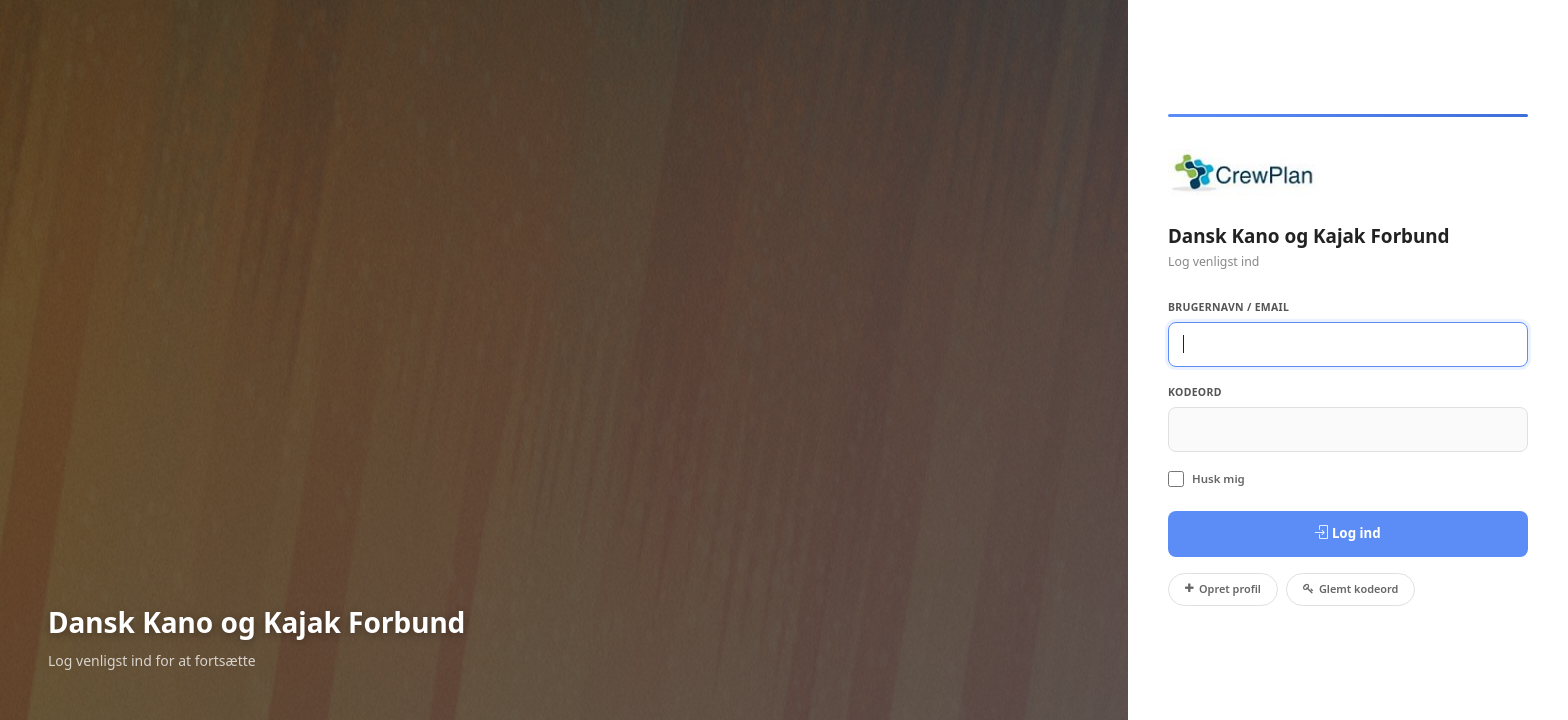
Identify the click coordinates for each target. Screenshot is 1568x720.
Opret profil (1223, 588)
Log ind (1347, 533)
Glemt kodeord (1351, 588)
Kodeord (1195, 392)
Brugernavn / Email (1228, 307)
